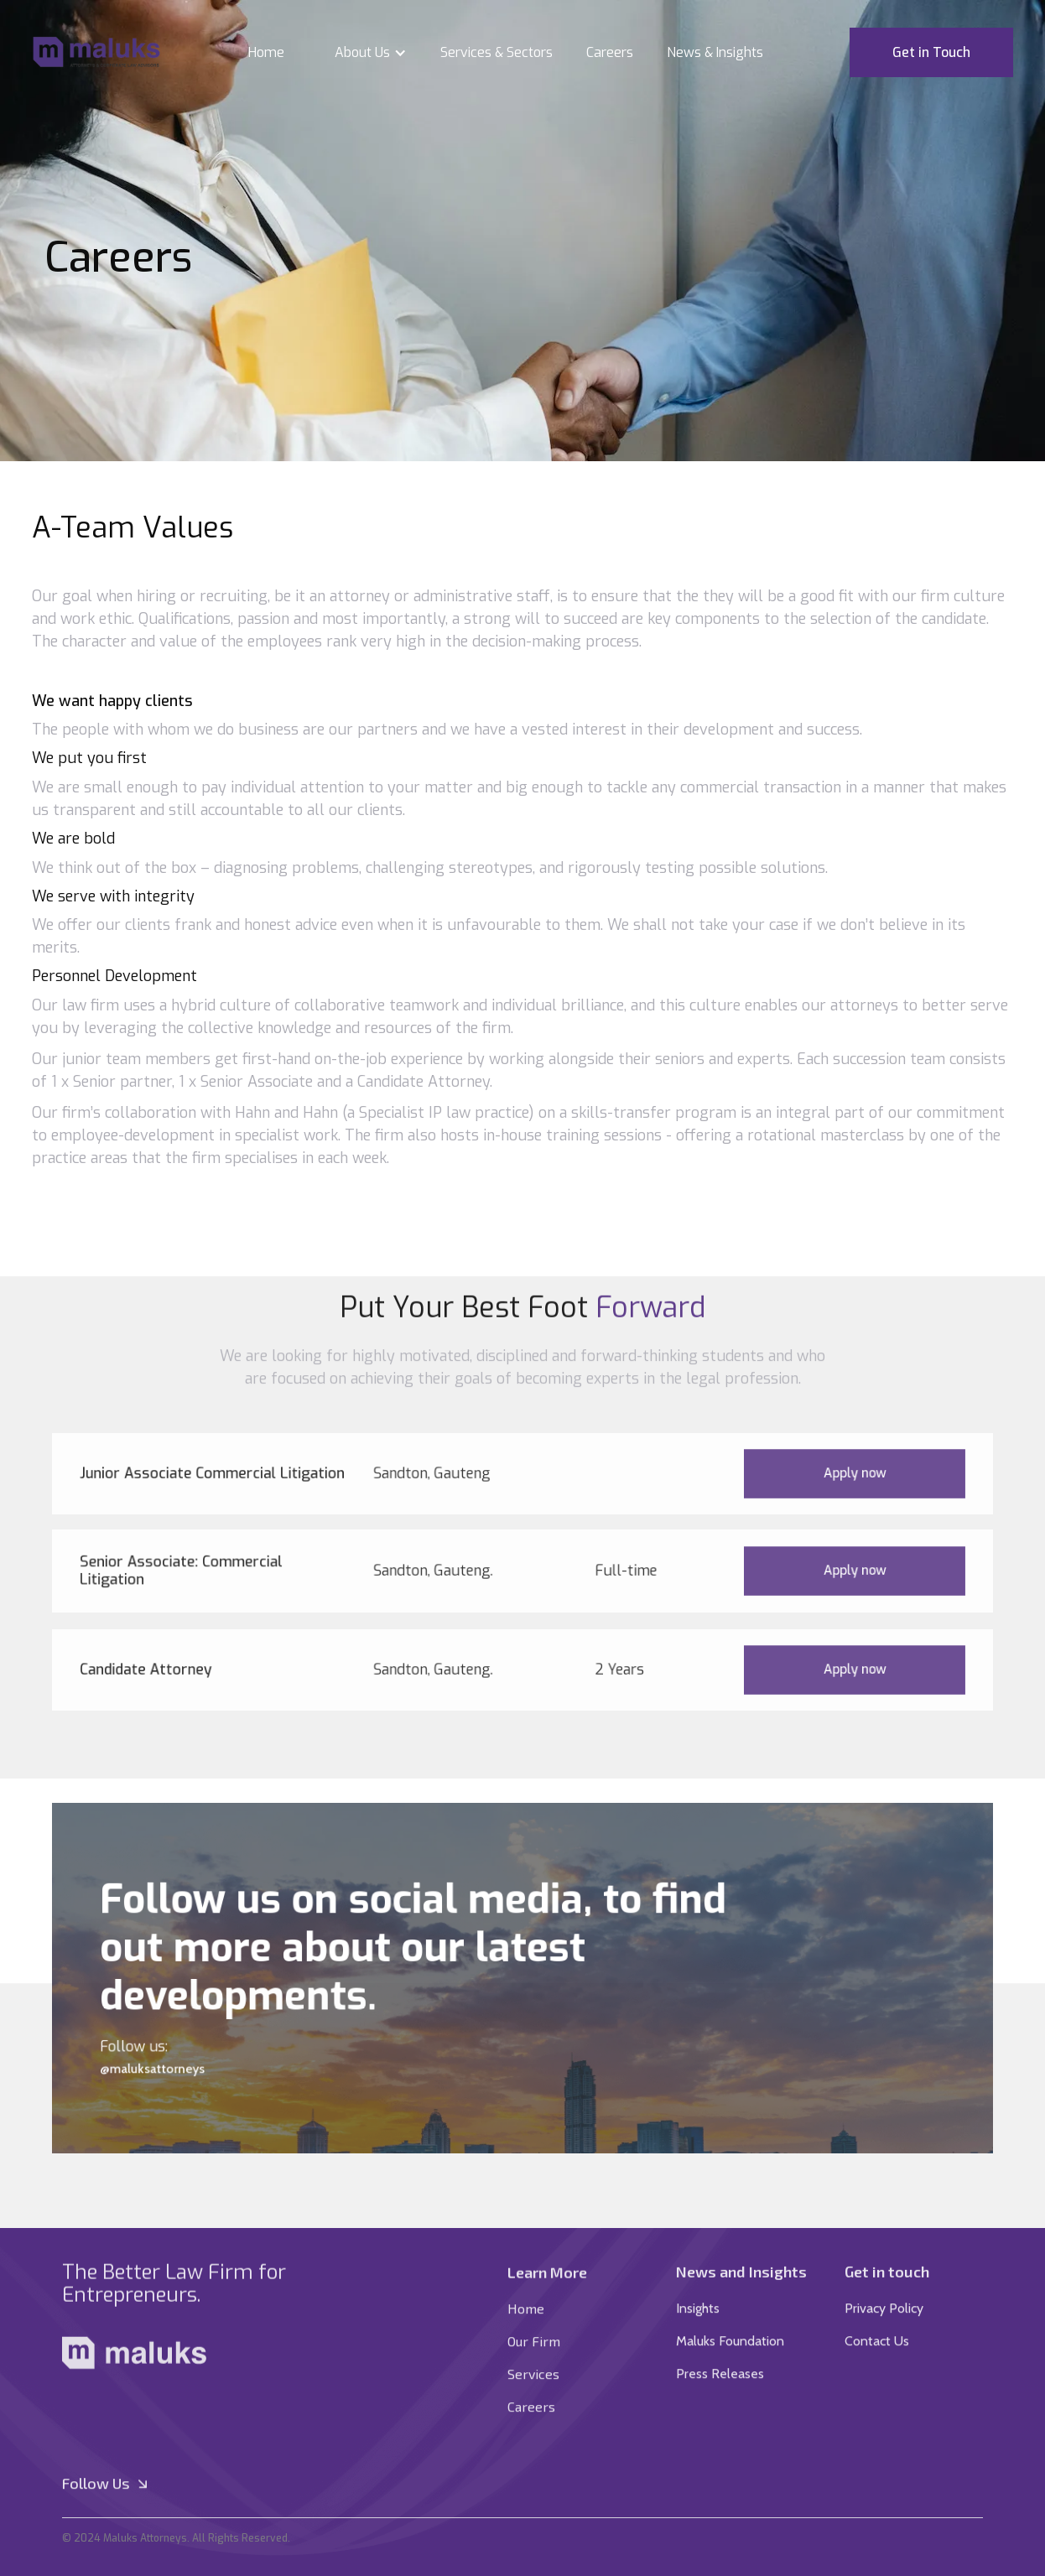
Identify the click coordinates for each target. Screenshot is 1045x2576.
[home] (97, 53)
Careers (609, 52)
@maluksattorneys (200, 2057)
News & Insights (715, 52)
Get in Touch (931, 52)
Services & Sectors (496, 52)
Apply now (811, 1472)
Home (266, 52)
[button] (362, 53)
